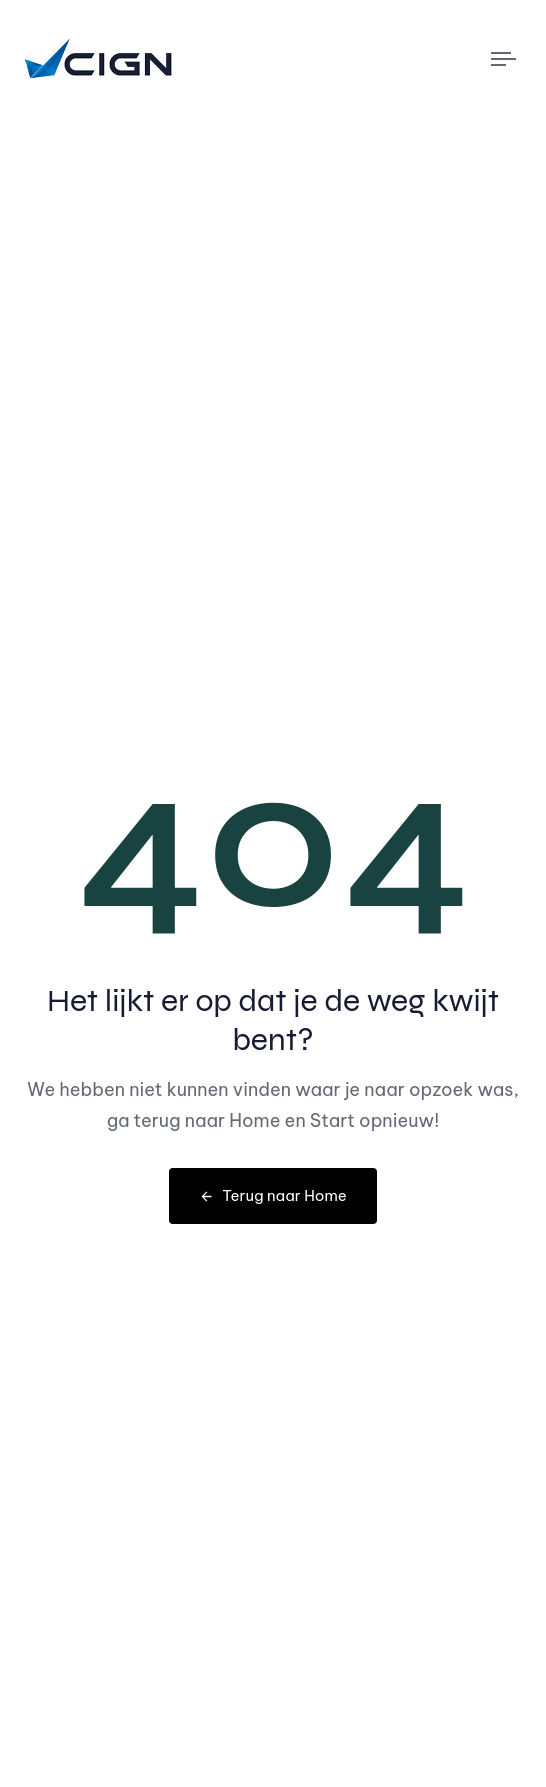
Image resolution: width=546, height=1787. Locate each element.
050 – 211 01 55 (185, 16)
